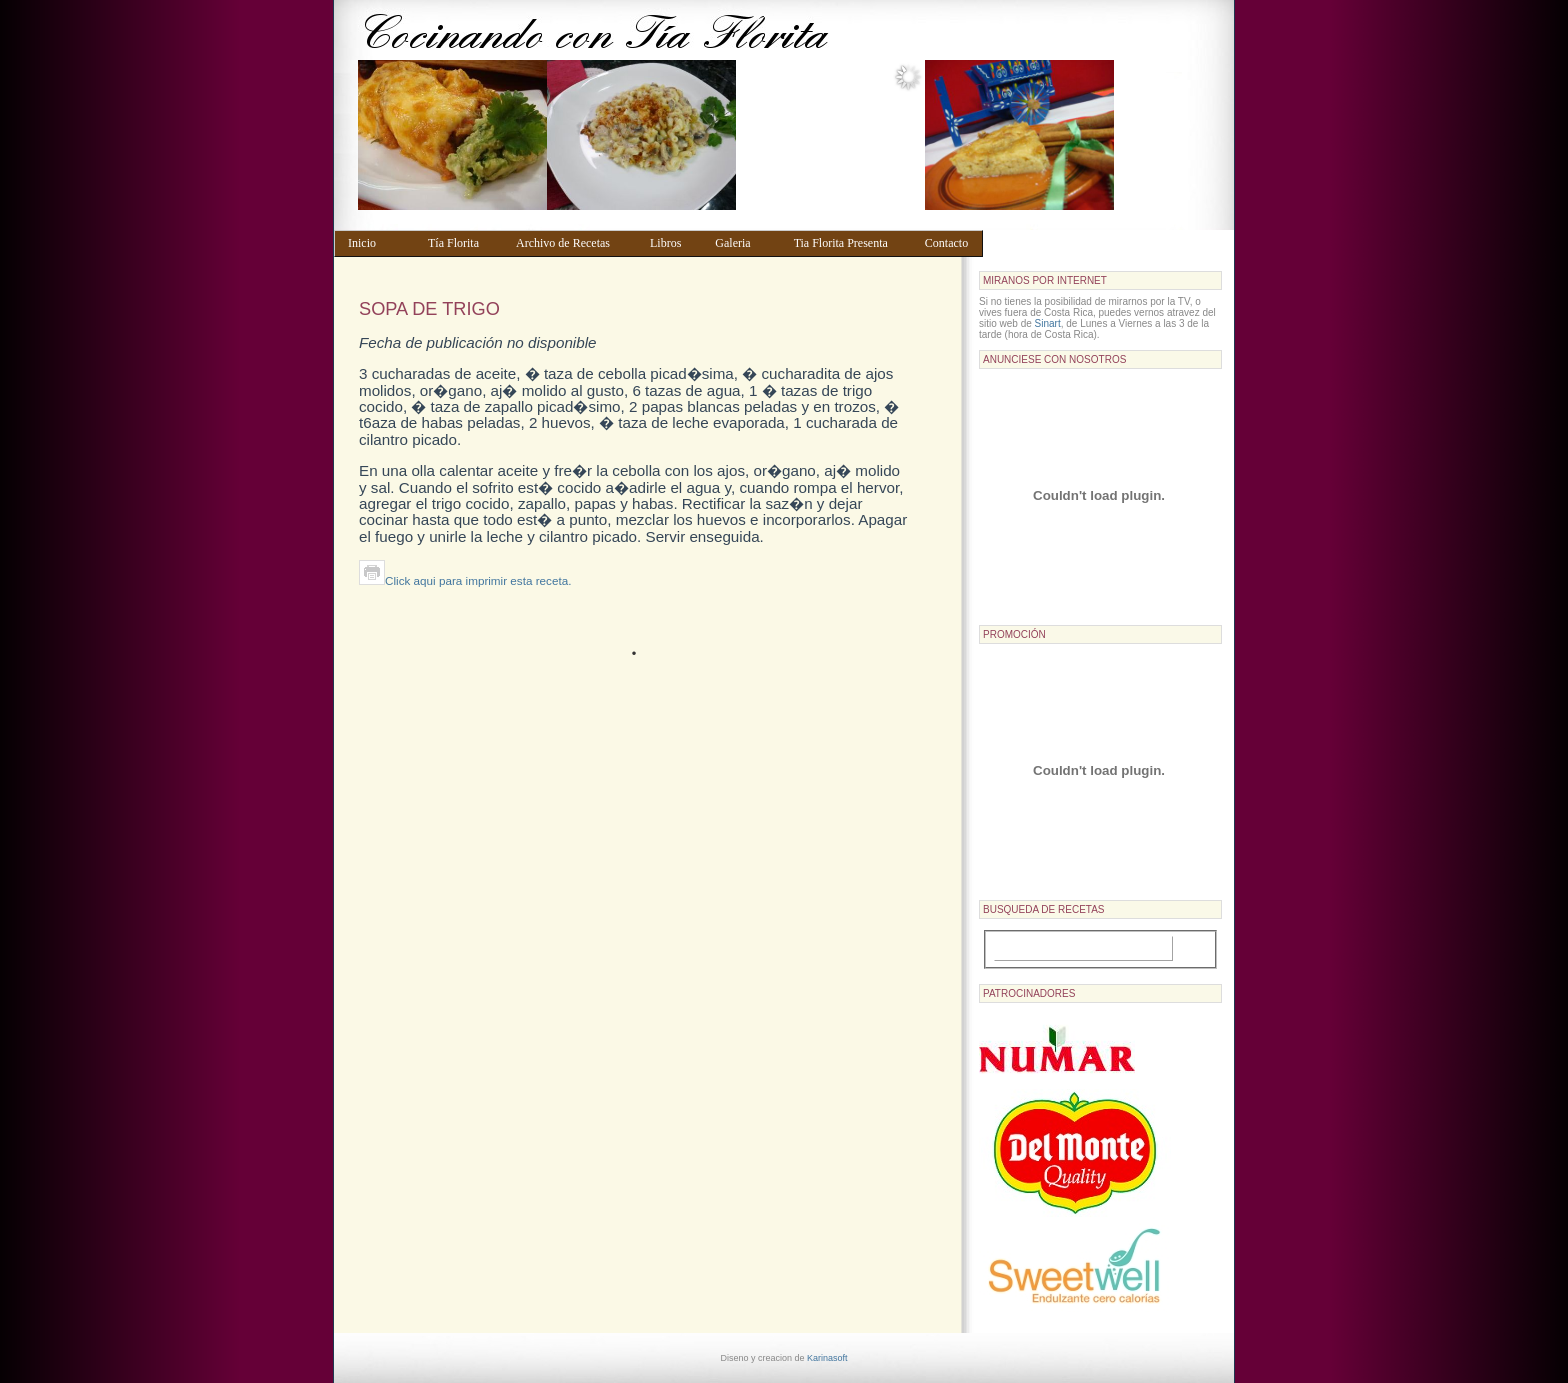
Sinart (1048, 323)
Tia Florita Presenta (850, 243)
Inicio (378, 243)
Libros (673, 243)
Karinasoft (827, 1358)
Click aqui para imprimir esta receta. (465, 580)
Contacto (949, 243)
